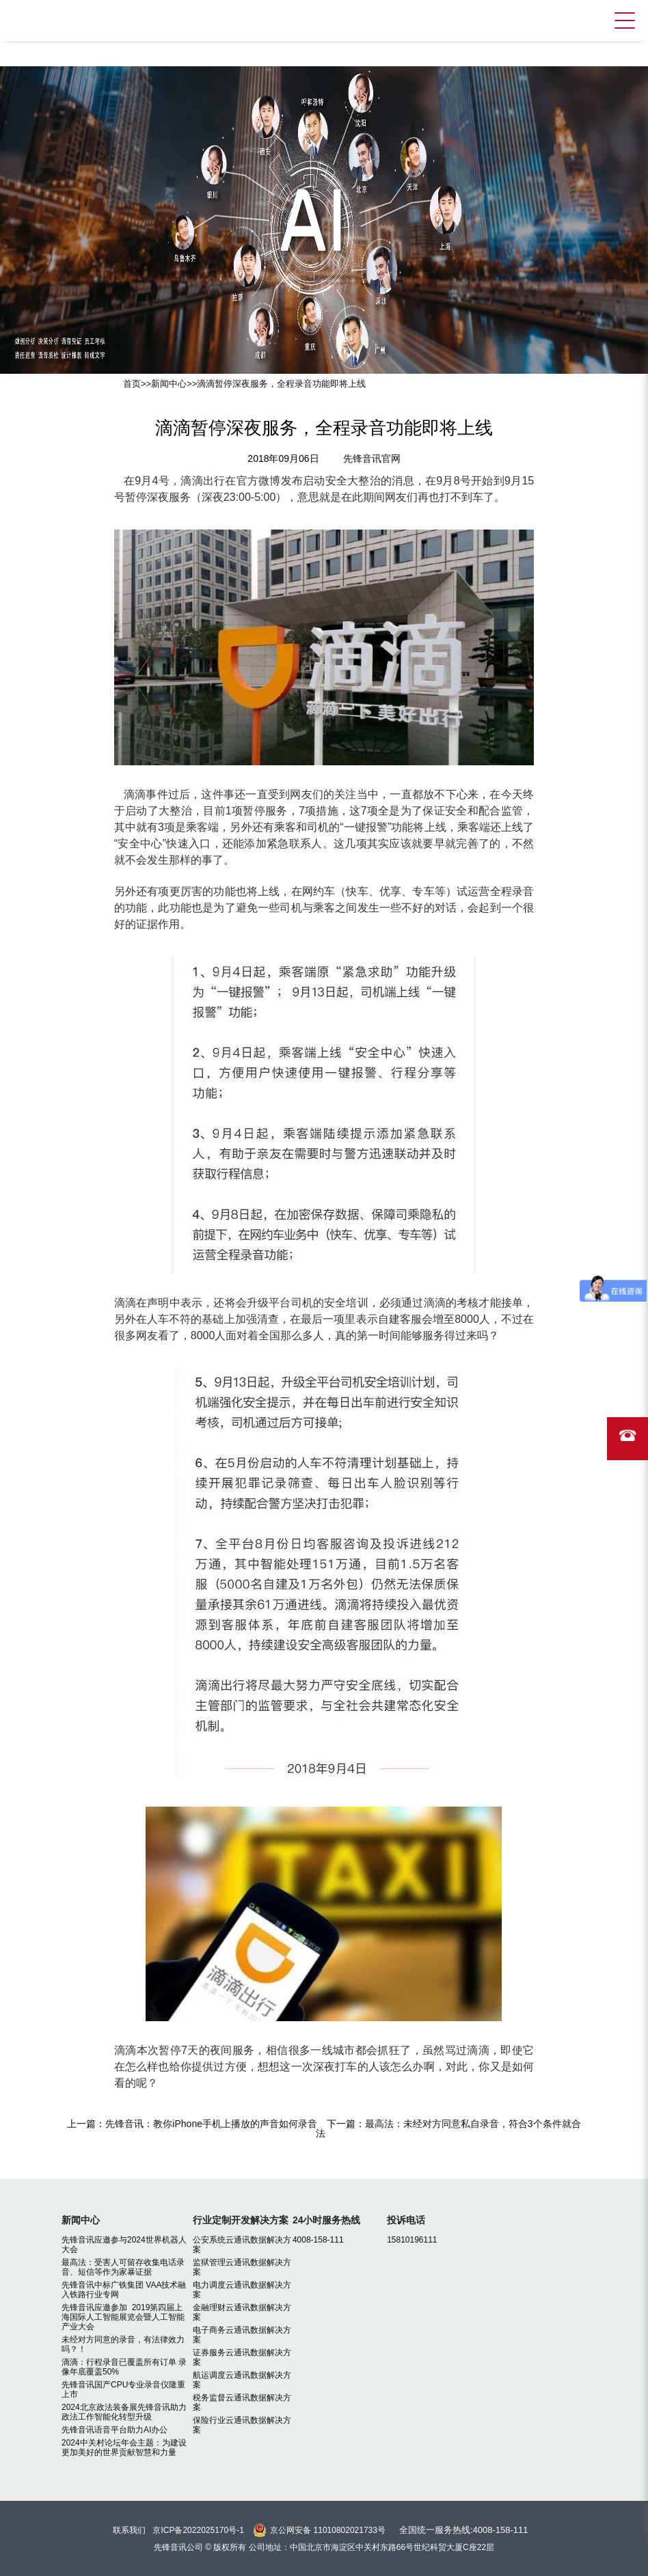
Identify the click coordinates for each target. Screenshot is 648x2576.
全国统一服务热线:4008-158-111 (463, 2530)
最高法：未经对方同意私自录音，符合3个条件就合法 (448, 2128)
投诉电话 (406, 2220)
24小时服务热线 (327, 2220)
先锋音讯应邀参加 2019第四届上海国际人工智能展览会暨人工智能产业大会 (123, 2317)
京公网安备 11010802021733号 (328, 2530)
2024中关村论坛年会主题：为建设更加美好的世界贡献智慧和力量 (124, 2447)
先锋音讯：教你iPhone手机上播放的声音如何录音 (211, 2123)
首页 (132, 384)
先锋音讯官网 (372, 458)
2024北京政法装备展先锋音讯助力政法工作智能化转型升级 (124, 2412)
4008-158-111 (318, 2240)
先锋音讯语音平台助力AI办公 (114, 2430)
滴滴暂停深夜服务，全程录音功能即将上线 (281, 384)
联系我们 (129, 2530)
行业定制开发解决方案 (240, 2220)
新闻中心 (169, 384)
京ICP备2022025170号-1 (197, 2530)
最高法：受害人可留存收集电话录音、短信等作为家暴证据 (123, 2267)
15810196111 (412, 2240)
